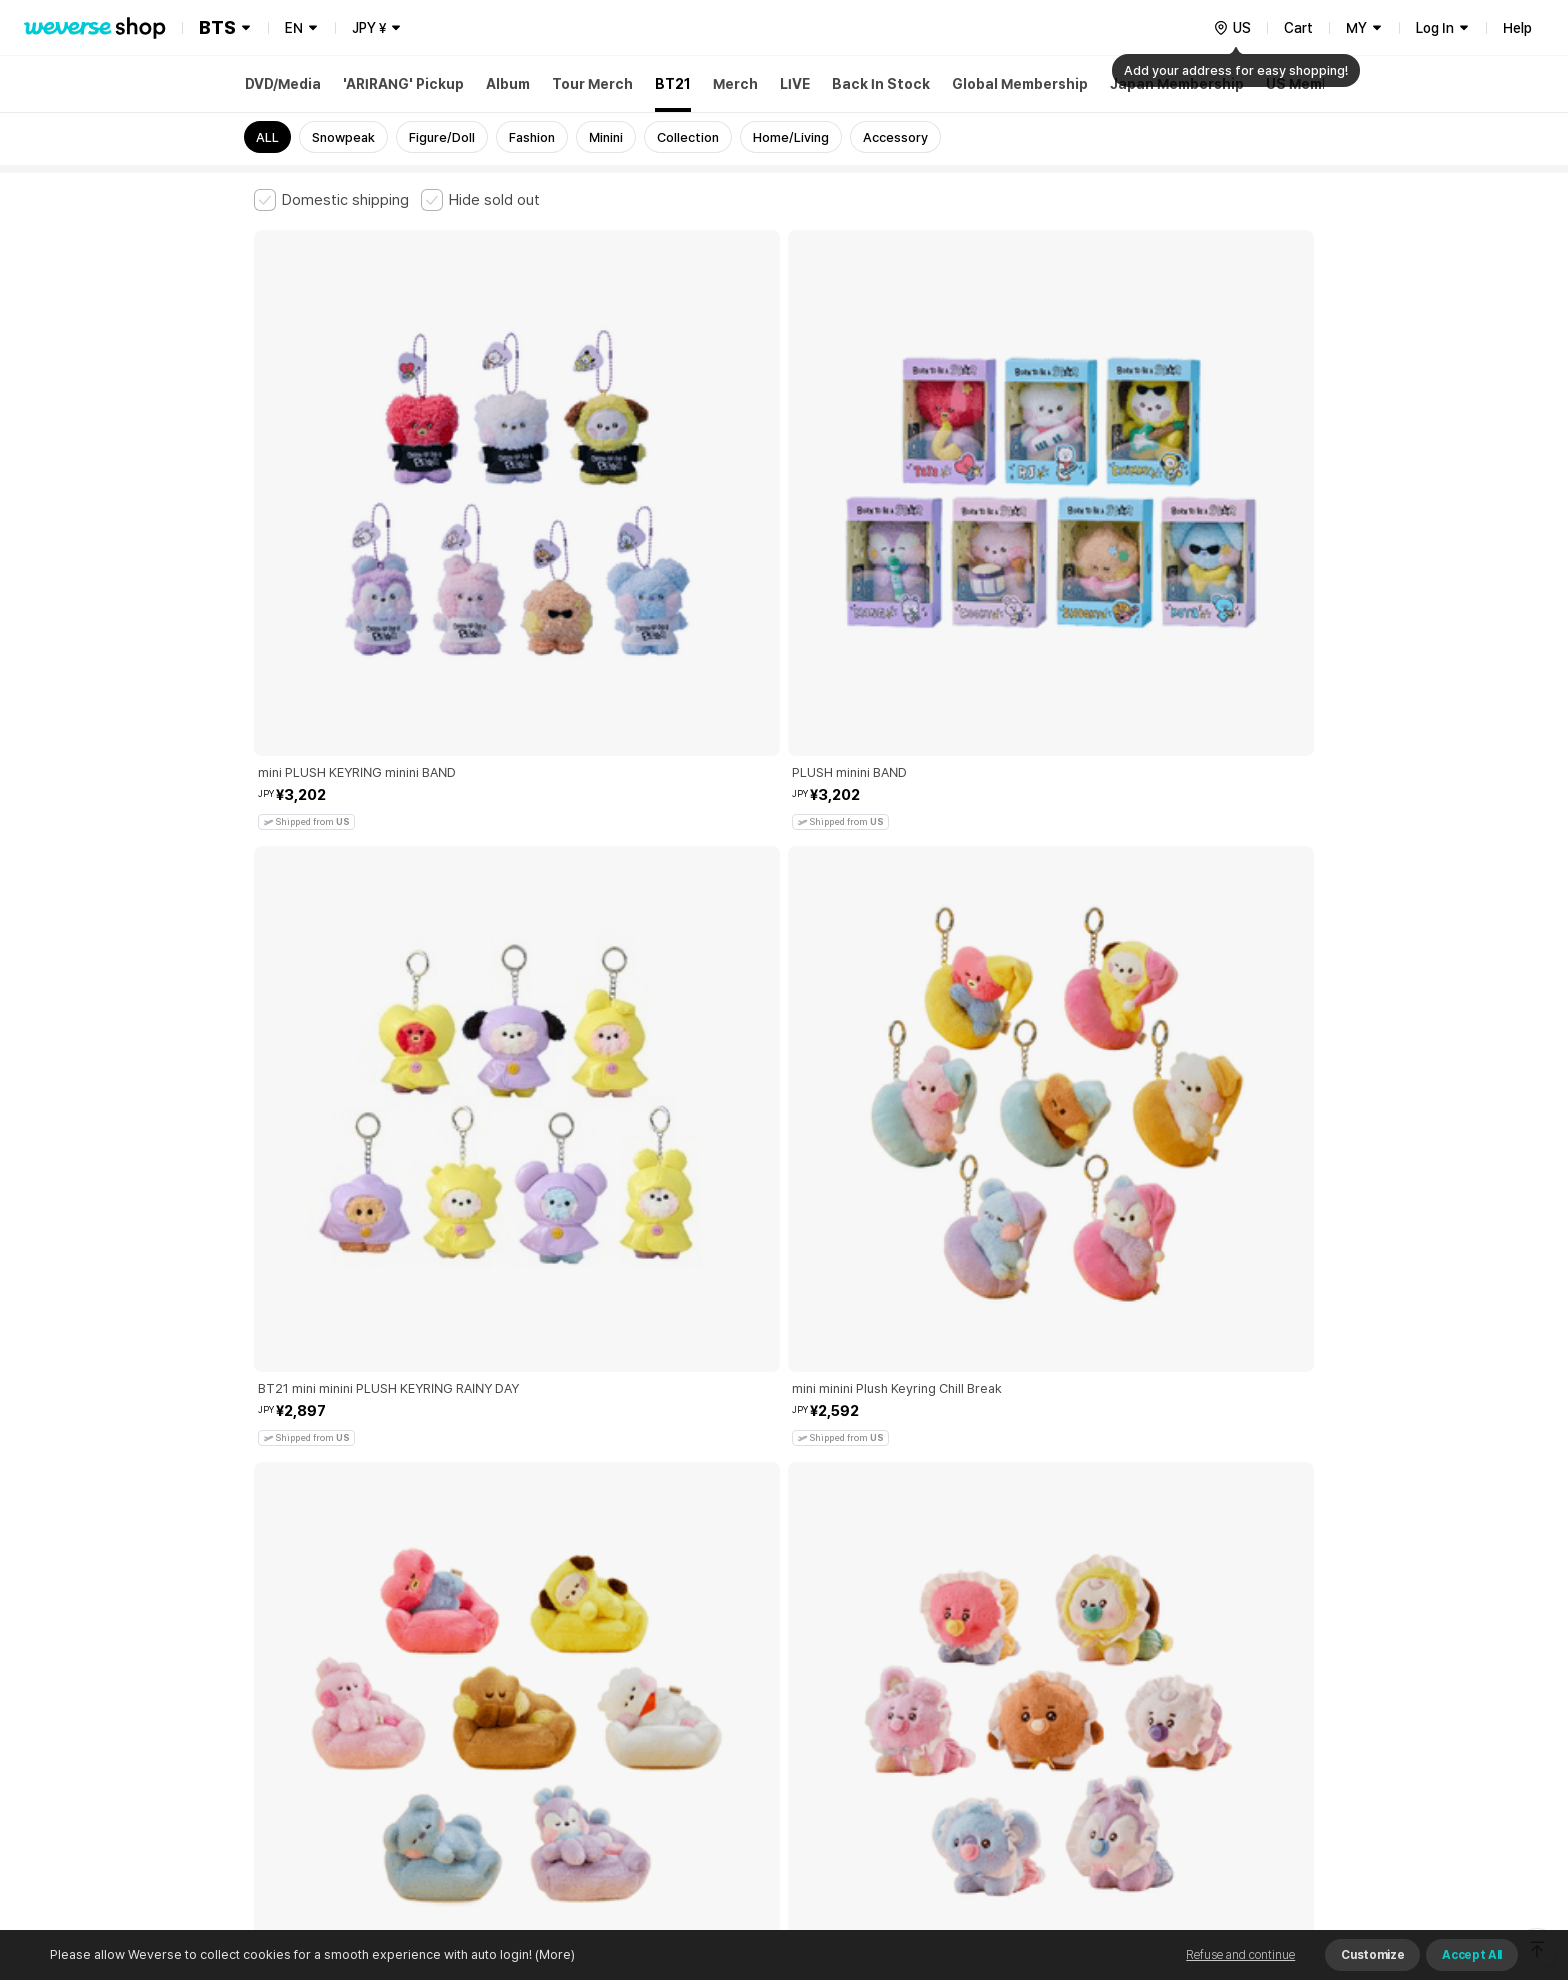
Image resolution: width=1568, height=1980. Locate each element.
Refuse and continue (1240, 1955)
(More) (553, 1954)
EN (294, 28)
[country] (1232, 28)
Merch (735, 84)
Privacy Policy (879, 1645)
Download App (1263, 1851)
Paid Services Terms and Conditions (499, 1645)
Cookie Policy (981, 1645)
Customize (1372, 1955)
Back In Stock (881, 84)
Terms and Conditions (309, 1645)
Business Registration (557, 1733)
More (784, 1506)
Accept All (1472, 1955)
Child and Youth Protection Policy (720, 1645)
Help (1517, 28)
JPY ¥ (369, 28)
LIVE (795, 84)
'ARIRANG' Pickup (403, 84)
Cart (1298, 28)
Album (508, 84)
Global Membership (1020, 84)
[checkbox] (331, 200)
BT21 (673, 84)
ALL (267, 137)
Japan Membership (1177, 84)
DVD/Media (283, 84)
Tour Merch (592, 84)
